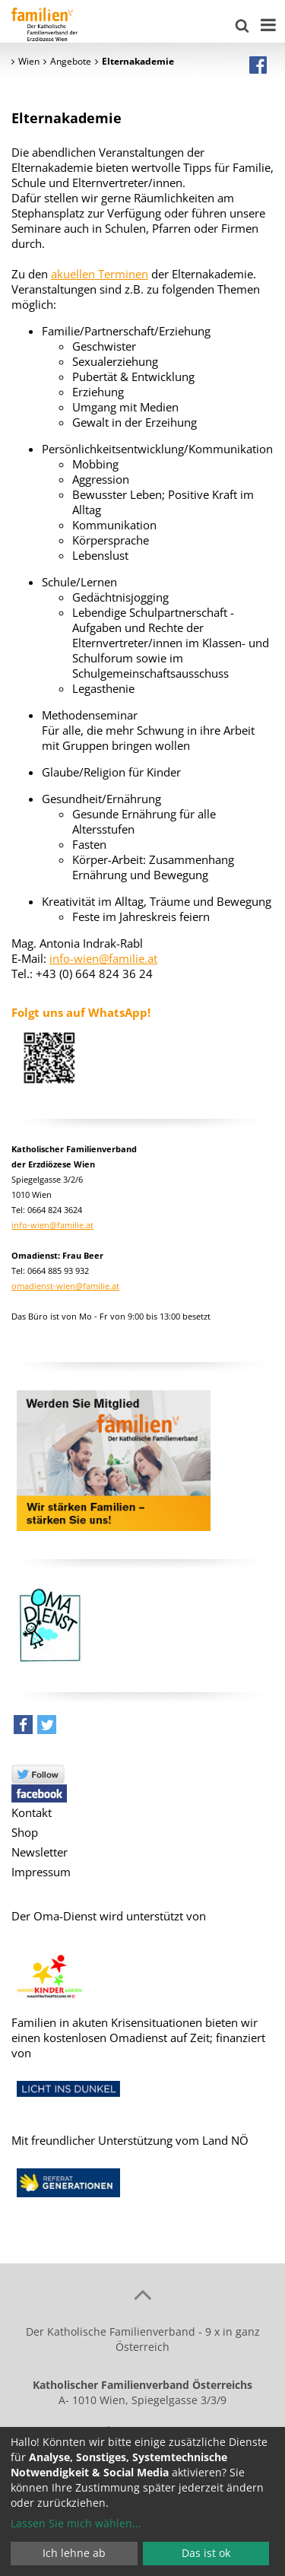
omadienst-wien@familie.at (65, 1285)
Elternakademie (66, 118)
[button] (23, 1728)
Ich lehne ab (74, 2553)
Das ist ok (206, 2553)
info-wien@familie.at (103, 958)
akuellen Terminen (99, 273)
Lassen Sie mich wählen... (76, 2523)
